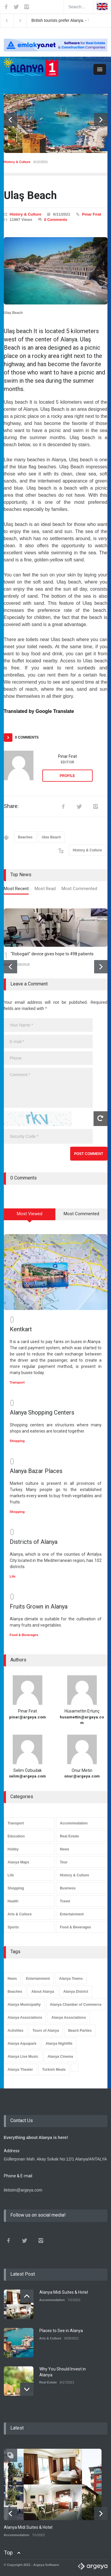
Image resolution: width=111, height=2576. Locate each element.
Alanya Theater (20, 2065)
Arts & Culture (20, 1910)
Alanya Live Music (23, 2052)
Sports (13, 1923)
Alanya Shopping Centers (42, 1408)
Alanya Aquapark (22, 2039)
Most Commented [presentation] (79, 888)
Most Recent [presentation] (16, 888)
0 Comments (55, 219)
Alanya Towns (71, 1974)
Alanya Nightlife (59, 2039)
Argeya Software (46, 2560)
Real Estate (69, 1832)
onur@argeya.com (82, 1772)
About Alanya (42, 1987)
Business (67, 1884)
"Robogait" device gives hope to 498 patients (52, 953)
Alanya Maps (18, 1858)
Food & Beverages (24, 1630)
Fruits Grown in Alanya (38, 1602)
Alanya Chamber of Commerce (76, 2000)
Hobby (13, 1845)
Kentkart (21, 1325)
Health (13, 1897)
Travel (65, 1897)
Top (8, 2548)
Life (13, 1572)
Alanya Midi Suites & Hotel (63, 2288)
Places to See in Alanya (61, 2326)
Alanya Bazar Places (36, 1466)
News (64, 1845)
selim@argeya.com (27, 1772)
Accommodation (74, 1819)
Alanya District (75, 1987)
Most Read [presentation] (45, 888)
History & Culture (17, 162)
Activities (15, 2026)
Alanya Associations (25, 2013)
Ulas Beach (51, 837)
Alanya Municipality (24, 2000)
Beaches (25, 837)
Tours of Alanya (46, 2026)
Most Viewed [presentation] (29, 1213)
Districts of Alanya (33, 1537)
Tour (63, 1858)
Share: (11, 806)
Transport (17, 1378)
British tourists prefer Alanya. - (70, 20)
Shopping (17, 1436)
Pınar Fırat (91, 214)
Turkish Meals (54, 2065)
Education (16, 1832)
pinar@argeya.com (27, 1713)
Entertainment (72, 1910)
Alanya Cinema (60, 2052)
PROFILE (67, 776)
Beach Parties (79, 2026)
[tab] (16, 890)
